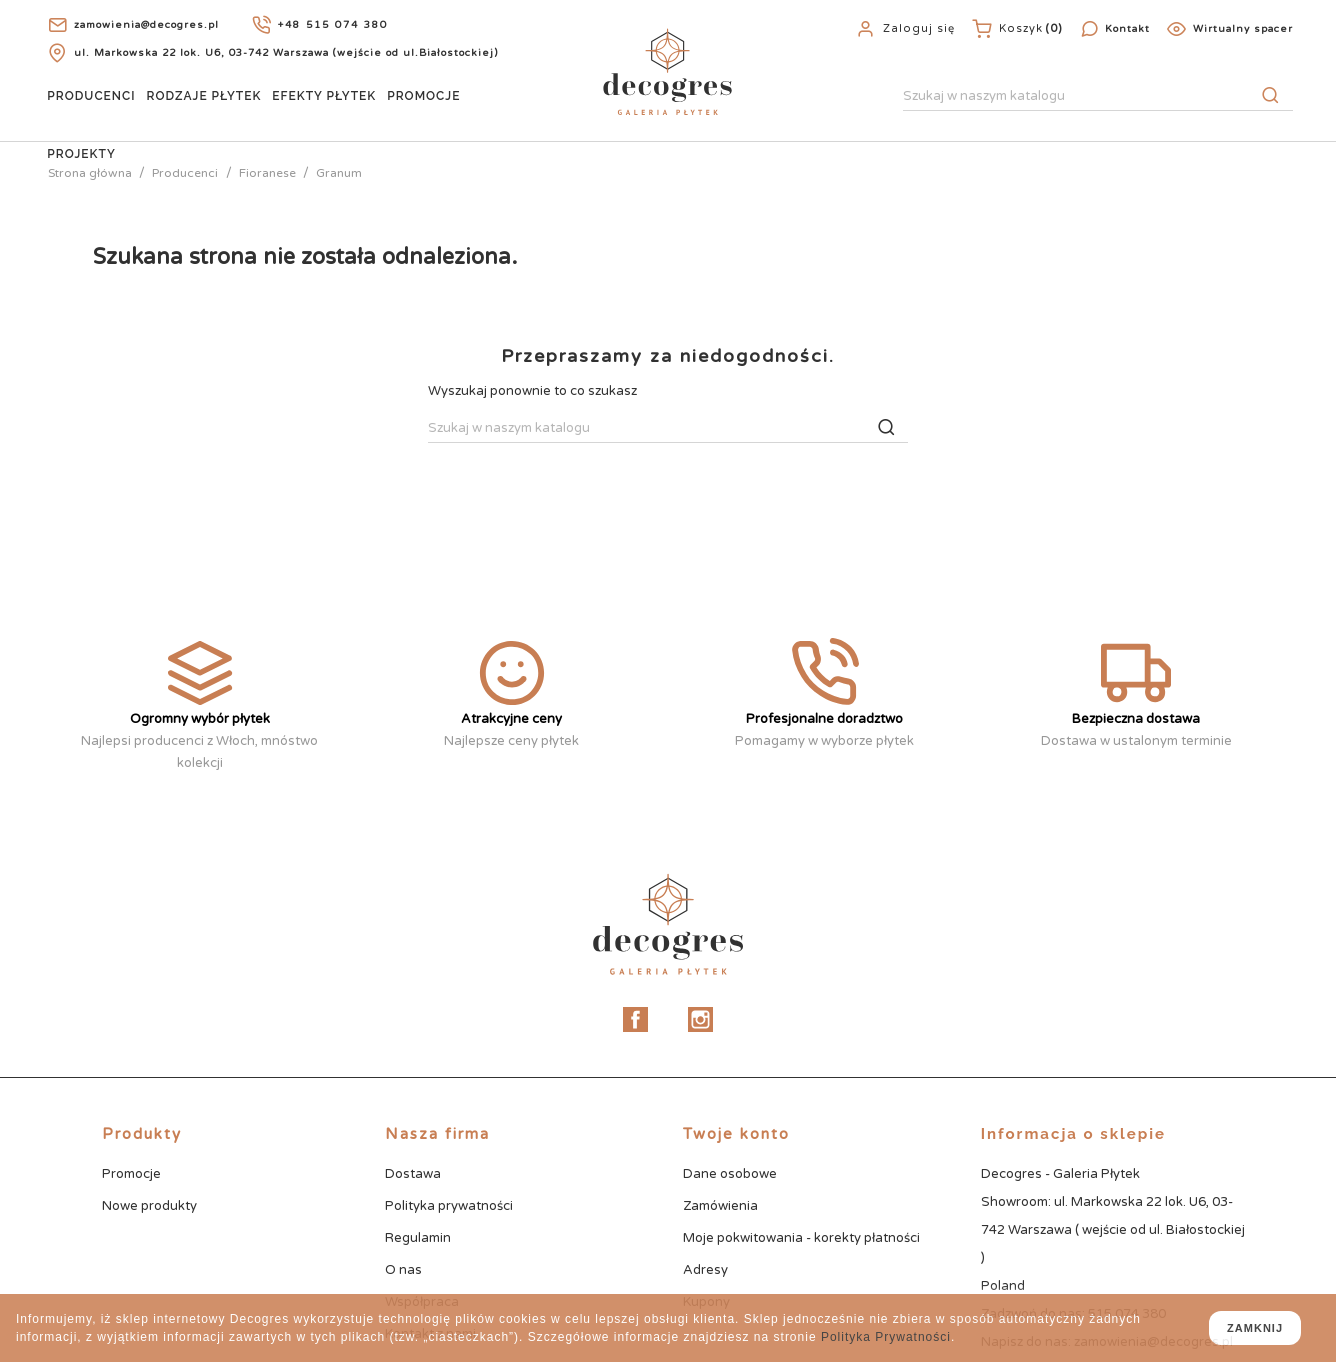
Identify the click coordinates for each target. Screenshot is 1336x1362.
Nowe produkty (149, 1206)
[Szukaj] (1098, 97)
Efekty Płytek (324, 96)
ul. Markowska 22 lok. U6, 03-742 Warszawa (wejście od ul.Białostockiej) (286, 53)
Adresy (705, 1270)
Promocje (423, 96)
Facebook (635, 1019)
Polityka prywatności (449, 1206)
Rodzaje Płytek (204, 96)
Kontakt (1127, 29)
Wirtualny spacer (1243, 29)
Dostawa (413, 1174)
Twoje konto (736, 1134)
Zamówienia (720, 1206)
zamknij (1255, 1328)
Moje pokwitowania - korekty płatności (801, 1238)
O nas (403, 1270)
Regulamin (418, 1238)
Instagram (700, 1019)
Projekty (81, 154)
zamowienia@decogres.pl (146, 25)
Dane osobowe (730, 1174)
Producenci (91, 96)
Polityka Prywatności (886, 1337)
